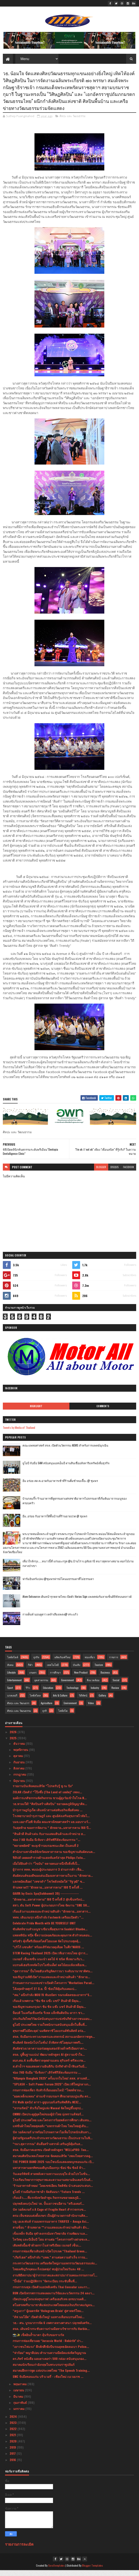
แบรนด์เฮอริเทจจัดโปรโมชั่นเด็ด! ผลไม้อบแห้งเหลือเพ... (50, 1970)
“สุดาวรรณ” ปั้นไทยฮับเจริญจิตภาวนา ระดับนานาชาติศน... (53, 1976)
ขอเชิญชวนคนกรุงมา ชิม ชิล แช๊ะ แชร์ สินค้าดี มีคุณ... (49, 2012)
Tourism (98, 1670)
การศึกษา (55, 1678)
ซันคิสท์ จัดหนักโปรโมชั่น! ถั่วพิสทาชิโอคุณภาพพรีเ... (48, 2048)
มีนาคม (18, 2402)
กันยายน (19, 1767)
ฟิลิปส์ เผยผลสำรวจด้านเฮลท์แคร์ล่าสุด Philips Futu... (49, 1863)
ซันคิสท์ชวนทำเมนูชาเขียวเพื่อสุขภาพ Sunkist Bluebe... (50, 1934)
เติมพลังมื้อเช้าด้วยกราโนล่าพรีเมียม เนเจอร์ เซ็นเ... (47, 2250)
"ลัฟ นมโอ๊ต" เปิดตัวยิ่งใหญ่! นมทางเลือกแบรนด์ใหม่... (48, 2322)
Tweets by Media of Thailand (19, 1433)
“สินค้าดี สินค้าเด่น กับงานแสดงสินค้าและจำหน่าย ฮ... (49, 1839)
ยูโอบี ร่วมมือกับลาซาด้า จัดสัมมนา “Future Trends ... (49, 2197)
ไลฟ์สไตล (35, 1701)
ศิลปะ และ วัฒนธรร (18, 1708)
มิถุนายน (19, 1786)
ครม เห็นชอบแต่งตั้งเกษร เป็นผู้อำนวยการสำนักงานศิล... (50, 2221)
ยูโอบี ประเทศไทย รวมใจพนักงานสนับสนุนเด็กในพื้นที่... (50, 2030)
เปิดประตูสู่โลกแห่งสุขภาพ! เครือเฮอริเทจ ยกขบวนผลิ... (49, 2304)
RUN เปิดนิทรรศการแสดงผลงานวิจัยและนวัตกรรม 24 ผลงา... (53, 2298)
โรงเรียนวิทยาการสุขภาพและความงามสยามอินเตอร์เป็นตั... (53, 2185)
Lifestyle (11, 1678)
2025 (13, 1743)
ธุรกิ (44, 1716)
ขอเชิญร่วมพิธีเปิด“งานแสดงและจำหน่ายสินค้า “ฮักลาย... (51, 1982)
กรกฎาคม (20, 1780)
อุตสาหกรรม (41, 1686)
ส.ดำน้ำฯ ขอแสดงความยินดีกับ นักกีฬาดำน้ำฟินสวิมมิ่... (50, 2072)
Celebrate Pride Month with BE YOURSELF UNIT (44, 1928)
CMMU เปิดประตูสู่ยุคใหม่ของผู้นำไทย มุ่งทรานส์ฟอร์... (48, 2119)
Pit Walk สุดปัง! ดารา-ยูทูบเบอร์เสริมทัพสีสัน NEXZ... (47, 2107)
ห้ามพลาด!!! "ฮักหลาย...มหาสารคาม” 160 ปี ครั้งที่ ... (47, 1893)
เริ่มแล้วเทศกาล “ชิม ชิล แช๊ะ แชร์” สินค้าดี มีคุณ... (47, 2006)
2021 (13, 2440)
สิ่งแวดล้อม (93, 1686)
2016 (13, 2465)
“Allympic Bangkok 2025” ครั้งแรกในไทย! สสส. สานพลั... (51, 2084)
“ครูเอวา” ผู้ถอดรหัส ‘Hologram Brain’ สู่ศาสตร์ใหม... (48, 2316)
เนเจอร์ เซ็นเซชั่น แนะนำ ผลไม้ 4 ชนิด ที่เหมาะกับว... (48, 1964)
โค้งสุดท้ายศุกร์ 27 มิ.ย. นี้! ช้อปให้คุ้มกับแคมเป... (45, 1994)
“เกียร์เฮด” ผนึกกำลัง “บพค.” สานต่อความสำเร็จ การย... (50, 2262)
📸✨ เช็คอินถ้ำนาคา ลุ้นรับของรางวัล (38, 2340)
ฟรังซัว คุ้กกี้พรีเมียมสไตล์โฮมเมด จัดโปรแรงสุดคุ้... (47, 1946)
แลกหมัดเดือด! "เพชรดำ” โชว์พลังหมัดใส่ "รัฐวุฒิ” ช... (49, 1887)
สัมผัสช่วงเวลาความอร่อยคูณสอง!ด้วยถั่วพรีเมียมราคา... (50, 2054)
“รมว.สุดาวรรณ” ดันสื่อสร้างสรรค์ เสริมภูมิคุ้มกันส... (48, 2149)
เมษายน (19, 2396)
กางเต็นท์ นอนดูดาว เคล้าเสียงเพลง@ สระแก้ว (50, 1620)
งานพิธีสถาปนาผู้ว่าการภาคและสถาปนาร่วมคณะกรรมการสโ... (55, 2280)
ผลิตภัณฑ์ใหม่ (62, 1663)
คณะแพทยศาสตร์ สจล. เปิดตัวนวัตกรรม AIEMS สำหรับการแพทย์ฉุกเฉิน (65, 1451)
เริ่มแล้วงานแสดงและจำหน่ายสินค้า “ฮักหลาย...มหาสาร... (52, 1917)
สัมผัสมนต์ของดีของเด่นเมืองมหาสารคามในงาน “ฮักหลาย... (53, 1881)
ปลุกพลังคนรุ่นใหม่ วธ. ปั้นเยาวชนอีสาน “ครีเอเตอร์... (48, 2209)
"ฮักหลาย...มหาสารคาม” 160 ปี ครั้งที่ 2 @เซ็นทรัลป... (48, 1905)
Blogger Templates (92, 2571)
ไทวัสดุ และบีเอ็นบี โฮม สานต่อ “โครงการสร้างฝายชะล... (51, 2245)
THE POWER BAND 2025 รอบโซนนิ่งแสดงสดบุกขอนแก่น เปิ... (53, 2167)
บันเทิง (76, 1670)
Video (91, 1708)
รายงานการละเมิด (19, 2549)
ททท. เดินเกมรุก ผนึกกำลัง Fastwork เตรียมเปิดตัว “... (48, 1922)
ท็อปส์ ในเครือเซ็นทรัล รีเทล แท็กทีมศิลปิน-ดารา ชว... (49, 2018)
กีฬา (30, 1670)
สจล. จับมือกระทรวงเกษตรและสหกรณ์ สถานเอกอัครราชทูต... (54, 2042)
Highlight (36, 1412)
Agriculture (46, 1708)
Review (115, 1693)
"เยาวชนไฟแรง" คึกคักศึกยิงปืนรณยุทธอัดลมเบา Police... (51, 2352)
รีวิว (28, 1693)
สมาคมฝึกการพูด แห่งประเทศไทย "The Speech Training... (51, 2376)
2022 (13, 2434)
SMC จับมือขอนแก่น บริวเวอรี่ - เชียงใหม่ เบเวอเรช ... (48, 2382)
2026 (13, 1737)
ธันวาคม (19, 1749)
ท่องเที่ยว (90, 1663)
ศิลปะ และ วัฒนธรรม (73, 122)
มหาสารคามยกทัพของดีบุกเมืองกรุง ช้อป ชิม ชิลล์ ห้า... (49, 2173)
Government (67, 1686)
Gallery (102, 1701)
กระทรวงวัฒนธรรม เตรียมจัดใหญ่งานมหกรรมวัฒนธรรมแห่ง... (55, 2268)
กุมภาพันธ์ (20, 2408)
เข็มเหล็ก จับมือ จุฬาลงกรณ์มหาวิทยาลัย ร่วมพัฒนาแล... (50, 2239)
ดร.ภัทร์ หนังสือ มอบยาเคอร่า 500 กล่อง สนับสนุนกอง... (49, 2364)
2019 (13, 2453)
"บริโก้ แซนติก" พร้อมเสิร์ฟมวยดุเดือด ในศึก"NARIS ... (48, 1952)
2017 (13, 2459)
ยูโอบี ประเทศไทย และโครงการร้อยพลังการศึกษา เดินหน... (52, 2125)
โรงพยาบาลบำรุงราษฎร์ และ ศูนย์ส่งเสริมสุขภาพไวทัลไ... (51, 1821)
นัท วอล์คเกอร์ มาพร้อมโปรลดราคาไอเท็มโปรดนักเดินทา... (52, 2137)
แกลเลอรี (12, 1701)
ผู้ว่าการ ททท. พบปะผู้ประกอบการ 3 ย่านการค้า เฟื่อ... (48, 1875)
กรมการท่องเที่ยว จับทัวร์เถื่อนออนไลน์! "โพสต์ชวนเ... (48, 2096)
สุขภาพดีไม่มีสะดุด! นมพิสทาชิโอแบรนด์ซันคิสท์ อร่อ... (49, 2036)
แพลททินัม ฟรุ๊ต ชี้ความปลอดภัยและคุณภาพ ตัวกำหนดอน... (52, 1940)
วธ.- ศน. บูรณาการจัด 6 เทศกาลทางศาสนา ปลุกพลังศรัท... (52, 2328)
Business (105, 1678)
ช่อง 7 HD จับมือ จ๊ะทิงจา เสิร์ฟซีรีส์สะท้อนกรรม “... (46, 1845)
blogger (101, 1172)
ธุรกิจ (36, 1663)
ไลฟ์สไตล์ (12, 1663)
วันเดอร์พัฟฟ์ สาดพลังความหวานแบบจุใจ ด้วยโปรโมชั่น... (51, 2179)
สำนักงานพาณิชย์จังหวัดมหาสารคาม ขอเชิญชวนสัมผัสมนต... (54, 1857)
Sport (10, 1693)
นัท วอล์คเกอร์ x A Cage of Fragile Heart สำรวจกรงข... (49, 2215)
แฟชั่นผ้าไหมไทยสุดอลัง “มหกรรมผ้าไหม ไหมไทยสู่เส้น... (50, 2131)
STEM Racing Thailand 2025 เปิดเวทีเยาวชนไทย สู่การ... (50, 1958)
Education (48, 1693)
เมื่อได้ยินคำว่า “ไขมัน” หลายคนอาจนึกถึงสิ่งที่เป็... (46, 1869)
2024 (14, 2422)
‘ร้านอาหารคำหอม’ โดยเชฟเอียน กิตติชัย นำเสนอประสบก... (53, 2191)
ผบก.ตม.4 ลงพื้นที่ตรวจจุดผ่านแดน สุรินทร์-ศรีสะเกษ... (49, 2066)
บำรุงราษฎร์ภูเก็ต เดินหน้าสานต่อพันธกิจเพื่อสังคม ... (47, 1815)
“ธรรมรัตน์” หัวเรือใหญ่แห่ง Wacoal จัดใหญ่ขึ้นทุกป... (48, 2113)
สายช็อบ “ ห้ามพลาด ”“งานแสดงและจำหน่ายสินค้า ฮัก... (51, 2233)
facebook (128, 1172)
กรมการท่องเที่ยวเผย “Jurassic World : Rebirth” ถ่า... (48, 2346)
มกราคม (19, 2414)
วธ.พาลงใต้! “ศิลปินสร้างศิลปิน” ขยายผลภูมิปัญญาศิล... (50, 1809)
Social (116, 1686)
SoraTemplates (56, 2571)
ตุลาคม (18, 1761)
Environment (70, 1708)
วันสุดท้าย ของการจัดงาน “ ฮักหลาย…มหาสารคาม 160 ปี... (52, 1833)
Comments (102, 1412)
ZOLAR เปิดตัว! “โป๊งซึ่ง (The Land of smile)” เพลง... (47, 1797)
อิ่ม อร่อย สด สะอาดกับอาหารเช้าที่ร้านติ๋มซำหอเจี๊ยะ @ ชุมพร (60, 1486)
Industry (95, 1693)
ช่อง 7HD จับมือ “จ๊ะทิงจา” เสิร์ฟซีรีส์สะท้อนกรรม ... (47, 2078)
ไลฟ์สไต (63, 1716)
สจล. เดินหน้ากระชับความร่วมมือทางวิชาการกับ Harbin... (51, 2334)
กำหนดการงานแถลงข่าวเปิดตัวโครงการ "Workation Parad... (53, 1988)
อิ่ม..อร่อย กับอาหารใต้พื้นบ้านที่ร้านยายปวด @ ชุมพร (54, 1522)
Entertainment (14, 1686)
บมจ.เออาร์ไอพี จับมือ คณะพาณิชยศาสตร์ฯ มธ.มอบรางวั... (52, 1827)
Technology (72, 1693)
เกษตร (32, 1678)
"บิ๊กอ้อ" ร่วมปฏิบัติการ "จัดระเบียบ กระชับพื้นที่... (45, 2286)
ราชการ (113, 1663)
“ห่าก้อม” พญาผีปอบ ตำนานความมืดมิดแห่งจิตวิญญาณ (49, 2358)
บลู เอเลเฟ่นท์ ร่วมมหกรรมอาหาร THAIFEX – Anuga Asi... (51, 2227)
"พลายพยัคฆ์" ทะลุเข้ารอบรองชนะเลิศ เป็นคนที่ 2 (46, 1851)
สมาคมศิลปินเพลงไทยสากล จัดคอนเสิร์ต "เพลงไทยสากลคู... (53, 2161)
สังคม (10, 1670)
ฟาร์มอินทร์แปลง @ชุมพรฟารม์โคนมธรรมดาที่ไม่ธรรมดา (58, 1584)
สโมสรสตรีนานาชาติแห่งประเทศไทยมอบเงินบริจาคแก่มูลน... (54, 2310)
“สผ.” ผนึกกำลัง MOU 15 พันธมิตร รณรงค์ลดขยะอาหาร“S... (52, 2000)
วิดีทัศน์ (83, 1701)
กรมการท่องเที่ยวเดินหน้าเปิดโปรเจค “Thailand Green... (50, 2257)
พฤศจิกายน (21, 1755)
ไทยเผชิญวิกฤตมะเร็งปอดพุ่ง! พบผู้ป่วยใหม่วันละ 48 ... (48, 2274)
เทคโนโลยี (53, 1670)
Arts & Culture (60, 1701)
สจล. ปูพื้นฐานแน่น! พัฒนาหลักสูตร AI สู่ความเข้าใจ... (49, 2060)
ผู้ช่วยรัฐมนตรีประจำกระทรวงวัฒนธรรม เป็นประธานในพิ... (53, 2143)
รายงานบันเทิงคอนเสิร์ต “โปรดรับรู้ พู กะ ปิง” (43, 1791)
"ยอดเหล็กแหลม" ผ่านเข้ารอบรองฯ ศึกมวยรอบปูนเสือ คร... (52, 2101)
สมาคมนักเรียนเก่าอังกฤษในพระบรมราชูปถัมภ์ (43, 2370)
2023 (13, 2428)
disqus (114, 1172)
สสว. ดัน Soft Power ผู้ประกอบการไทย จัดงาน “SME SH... (51, 1911)
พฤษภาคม (20, 2389)
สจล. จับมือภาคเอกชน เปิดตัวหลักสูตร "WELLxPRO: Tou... (51, 2155)
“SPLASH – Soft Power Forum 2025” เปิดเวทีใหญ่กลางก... (52, 2089)
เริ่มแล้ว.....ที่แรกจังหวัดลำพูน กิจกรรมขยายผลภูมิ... (47, 2203)
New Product (81, 1678)
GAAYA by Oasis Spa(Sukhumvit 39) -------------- (46, 1899)
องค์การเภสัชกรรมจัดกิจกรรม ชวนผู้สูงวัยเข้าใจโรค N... (50, 1803)
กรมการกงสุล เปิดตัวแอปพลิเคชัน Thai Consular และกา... (51, 2292)
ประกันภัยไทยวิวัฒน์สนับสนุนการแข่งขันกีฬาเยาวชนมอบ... (52, 2024)
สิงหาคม (19, 1773)
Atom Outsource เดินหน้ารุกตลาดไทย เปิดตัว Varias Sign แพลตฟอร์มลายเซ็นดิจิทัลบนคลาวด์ (77, 1602)
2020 (13, 2446)
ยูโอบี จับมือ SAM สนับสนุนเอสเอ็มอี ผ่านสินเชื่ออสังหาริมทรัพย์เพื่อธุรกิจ (66, 1468)
